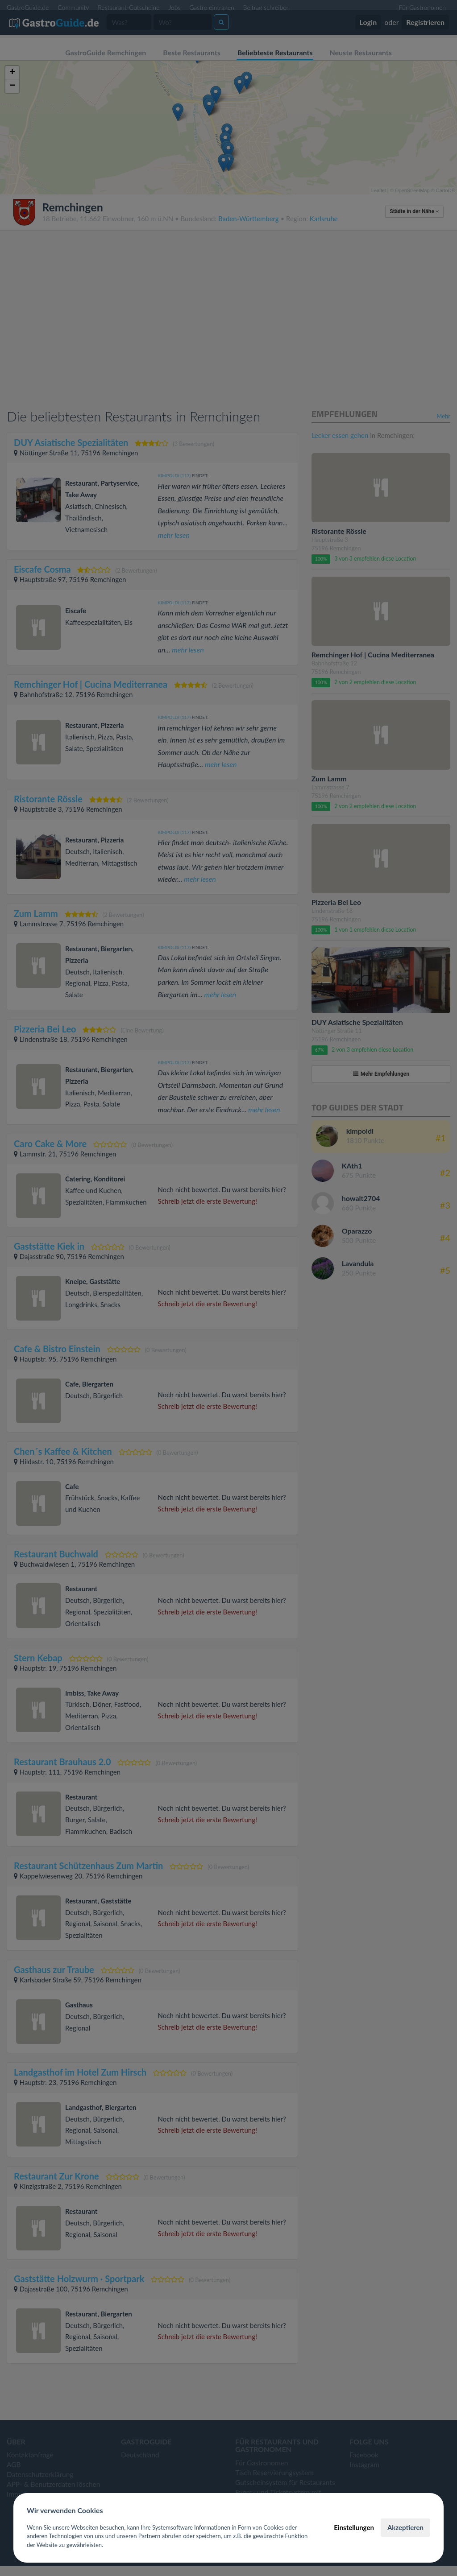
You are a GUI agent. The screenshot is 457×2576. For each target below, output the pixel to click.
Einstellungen (354, 2527)
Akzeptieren (405, 2527)
